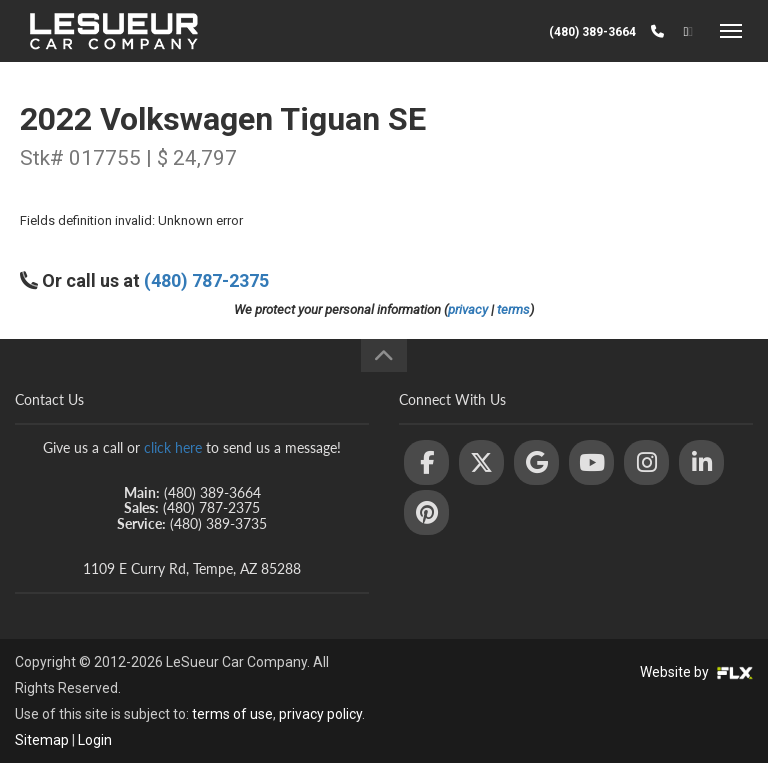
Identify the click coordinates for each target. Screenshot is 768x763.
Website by (696, 672)
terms (513, 309)
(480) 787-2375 (206, 280)
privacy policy (320, 714)
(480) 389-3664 (592, 32)
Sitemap (42, 740)
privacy (468, 309)
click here (173, 447)
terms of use (232, 714)
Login (95, 740)
